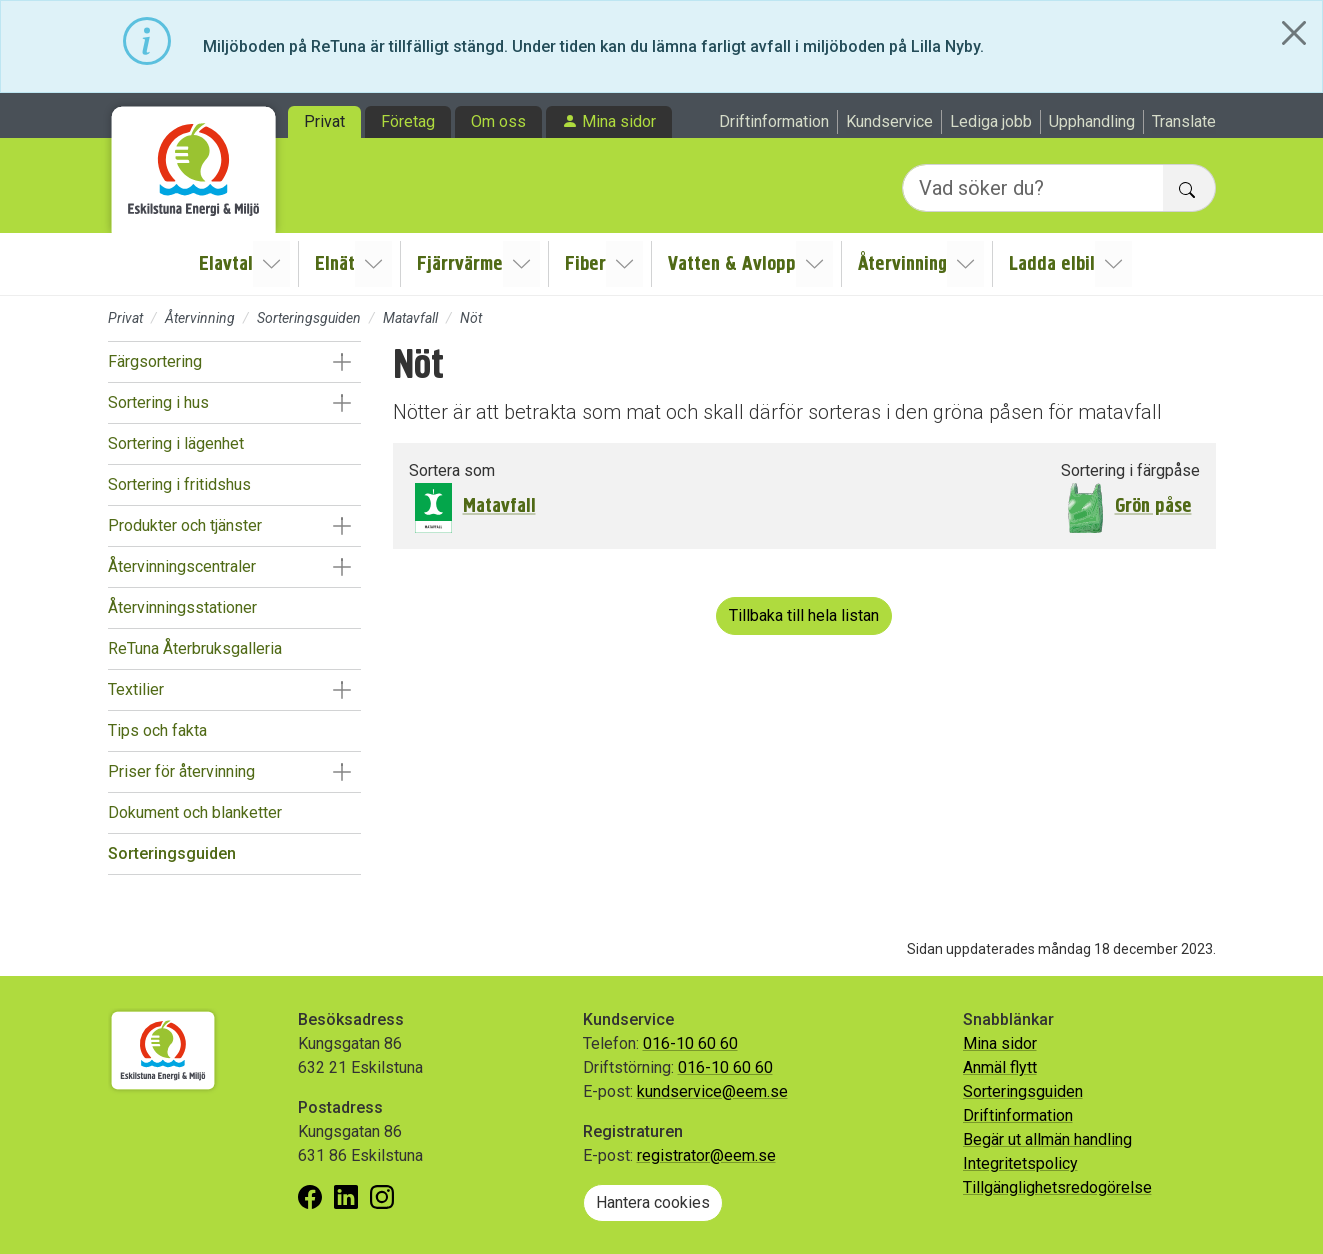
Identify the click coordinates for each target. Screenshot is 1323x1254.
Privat (324, 121)
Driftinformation (774, 121)
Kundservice (889, 121)
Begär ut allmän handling (1047, 1139)
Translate (1184, 121)
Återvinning (901, 263)
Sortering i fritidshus (179, 484)
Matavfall (410, 318)
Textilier (136, 689)
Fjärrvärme (462, 263)
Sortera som (452, 470)
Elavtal (230, 263)
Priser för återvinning (181, 771)
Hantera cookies (653, 1202)
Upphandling (1092, 121)
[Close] (1294, 33)
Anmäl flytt (1000, 1067)
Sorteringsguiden (309, 318)
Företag (408, 121)
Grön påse (1153, 505)
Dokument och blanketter (195, 812)
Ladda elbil (1050, 263)
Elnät (338, 263)
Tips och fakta (157, 730)
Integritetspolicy (1020, 1163)
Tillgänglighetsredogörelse (1057, 1187)
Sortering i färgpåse (1130, 470)
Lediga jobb (991, 121)
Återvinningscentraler (182, 566)
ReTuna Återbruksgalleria (195, 648)
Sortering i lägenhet (176, 443)
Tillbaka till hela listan (804, 615)
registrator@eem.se (706, 1155)
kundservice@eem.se (712, 1091)
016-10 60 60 (690, 1043)
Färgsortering (155, 361)
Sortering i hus (158, 402)
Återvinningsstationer (182, 607)
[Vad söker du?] (1033, 188)
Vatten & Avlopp (732, 263)
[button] (342, 362)
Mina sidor (619, 121)
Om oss (498, 121)
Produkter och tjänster (185, 525)
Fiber (586, 263)
